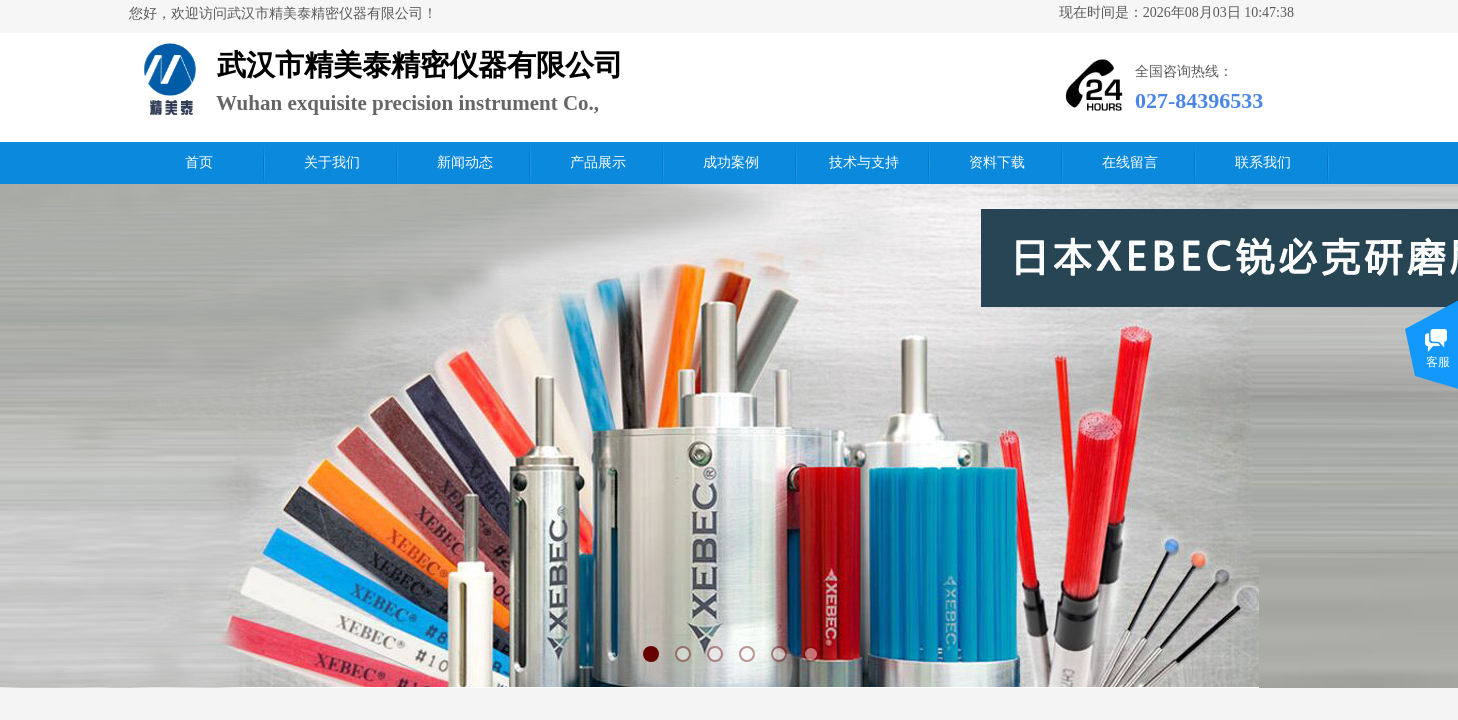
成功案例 (731, 162)
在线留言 (1130, 162)
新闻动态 (465, 162)
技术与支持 (864, 162)
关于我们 (332, 162)
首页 (199, 162)
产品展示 (598, 162)
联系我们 (1263, 162)
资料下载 (997, 162)
